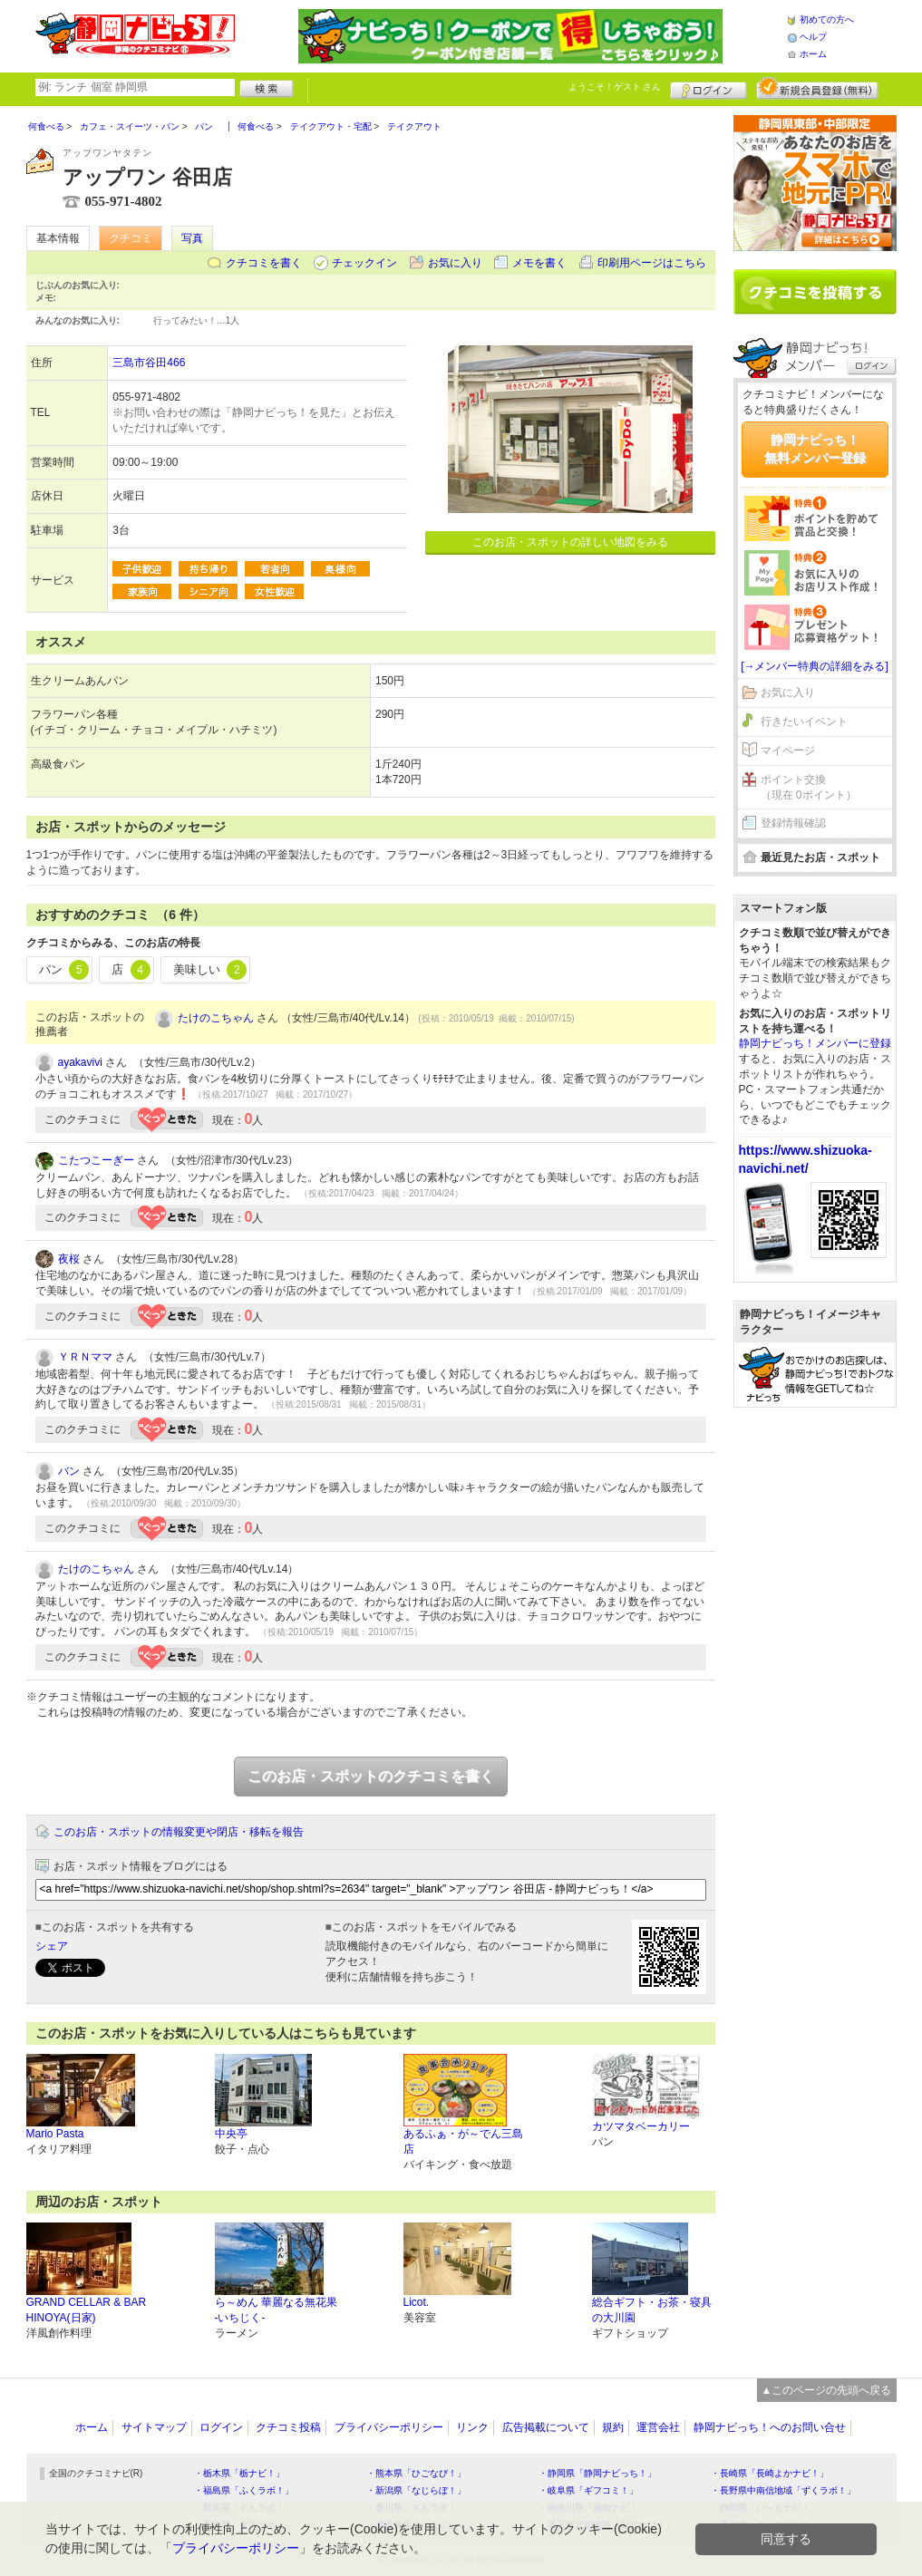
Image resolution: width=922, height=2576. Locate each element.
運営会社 (658, 2427)
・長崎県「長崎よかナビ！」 (770, 2473)
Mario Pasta (55, 2133)
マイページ (788, 750)
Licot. (416, 2302)
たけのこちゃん (216, 1018)
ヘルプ (813, 37)
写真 (192, 238)
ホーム (813, 54)
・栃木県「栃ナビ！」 (239, 2473)
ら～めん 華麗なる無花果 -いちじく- (276, 2310)
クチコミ (130, 238)
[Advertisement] (815, 1698)
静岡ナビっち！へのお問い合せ (770, 2427)
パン (64, 970)
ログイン (708, 88)
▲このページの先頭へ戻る (827, 2390)
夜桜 (69, 1259)
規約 (613, 2427)
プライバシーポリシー (389, 2427)
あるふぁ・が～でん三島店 (463, 2141)
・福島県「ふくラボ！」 (244, 2490)
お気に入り (455, 263)
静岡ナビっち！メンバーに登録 (815, 1043)
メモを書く (539, 263)
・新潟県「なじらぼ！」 (416, 2490)
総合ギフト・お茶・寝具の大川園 (652, 2310)
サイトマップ (154, 2427)
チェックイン (364, 263)
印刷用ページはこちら (651, 263)
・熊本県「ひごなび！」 (416, 2473)
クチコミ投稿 (288, 2427)
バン (69, 1471)
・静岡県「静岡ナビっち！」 (597, 2473)
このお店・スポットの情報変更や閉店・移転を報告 (178, 1831)
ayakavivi (80, 1062)
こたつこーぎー (96, 1160)
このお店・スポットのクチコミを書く (370, 1776)
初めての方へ (827, 19)
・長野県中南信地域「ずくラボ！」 (783, 2490)
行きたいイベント (804, 721)
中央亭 (231, 2133)
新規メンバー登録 (817, 88)
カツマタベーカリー (641, 2126)
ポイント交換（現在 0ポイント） (809, 787)
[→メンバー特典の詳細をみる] (814, 666)
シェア (51, 1946)
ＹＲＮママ (85, 1357)
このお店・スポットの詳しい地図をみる (570, 542)
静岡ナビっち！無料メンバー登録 (815, 448)
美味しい (210, 970)
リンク (472, 2427)
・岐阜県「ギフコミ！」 (588, 2490)
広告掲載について (545, 2427)
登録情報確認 (793, 823)
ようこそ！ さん (615, 87)
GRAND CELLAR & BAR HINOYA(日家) (86, 2310)
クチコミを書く (264, 263)
